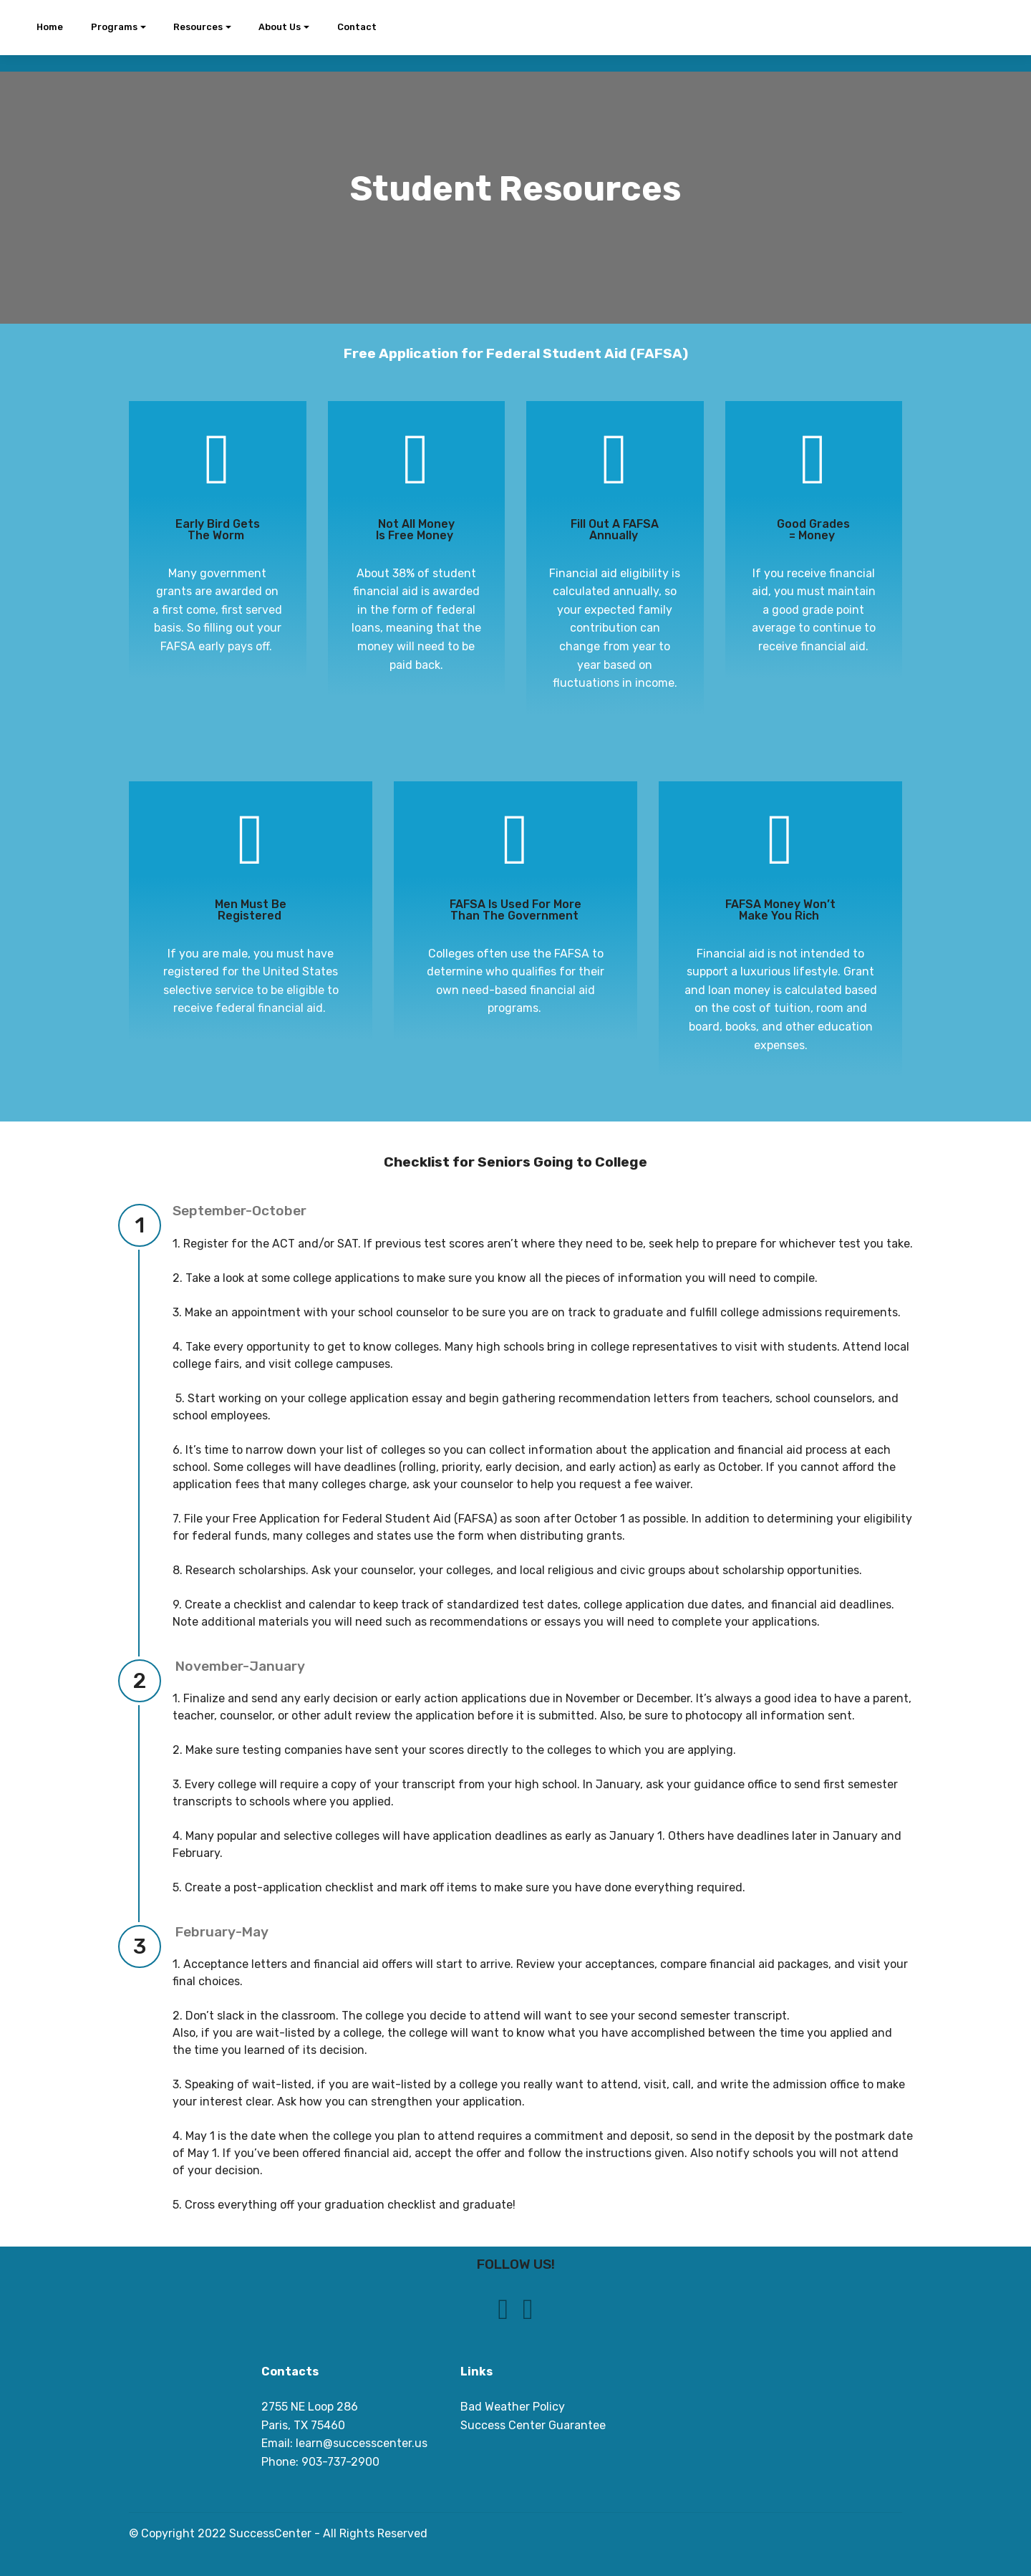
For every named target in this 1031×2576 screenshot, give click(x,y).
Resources (198, 26)
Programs (114, 26)
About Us (279, 26)
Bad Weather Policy (512, 2406)
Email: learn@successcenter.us (344, 2443)
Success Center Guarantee (533, 2425)
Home (50, 26)
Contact (357, 26)
